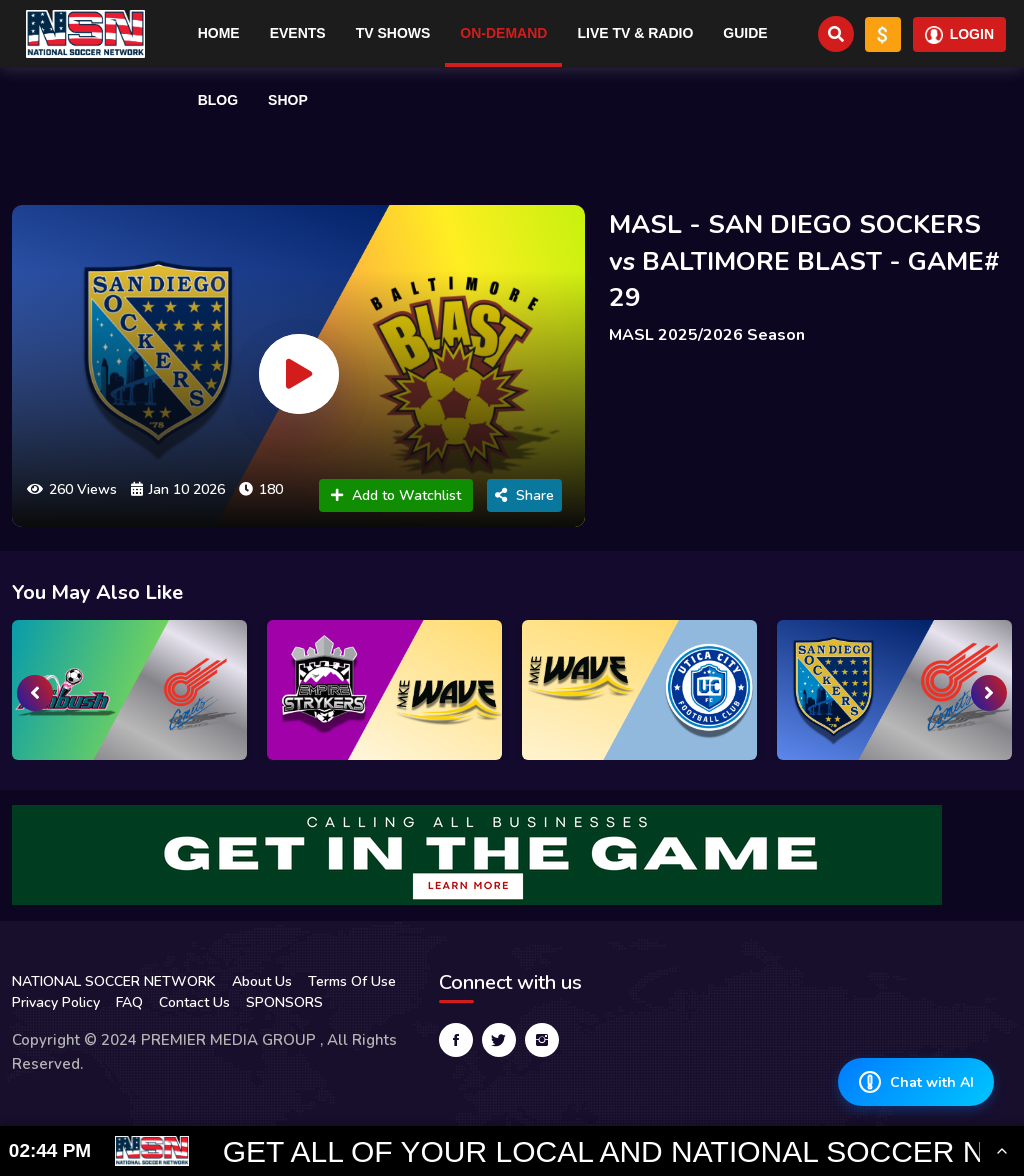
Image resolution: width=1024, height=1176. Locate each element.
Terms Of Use (352, 981)
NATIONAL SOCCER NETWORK (114, 981)
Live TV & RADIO (635, 33)
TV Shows (393, 33)
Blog (218, 100)
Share (524, 495)
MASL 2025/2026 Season (707, 335)
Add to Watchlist (396, 495)
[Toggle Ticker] (1002, 1151)
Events (298, 33)
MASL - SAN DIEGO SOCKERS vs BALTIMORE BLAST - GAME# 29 (804, 261)
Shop (288, 100)
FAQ (129, 1002)
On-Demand (503, 33)
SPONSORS (284, 1002)
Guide (745, 33)
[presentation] (35, 693)
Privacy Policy (56, 1002)
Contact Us (194, 1002)
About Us (262, 981)
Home (219, 33)
